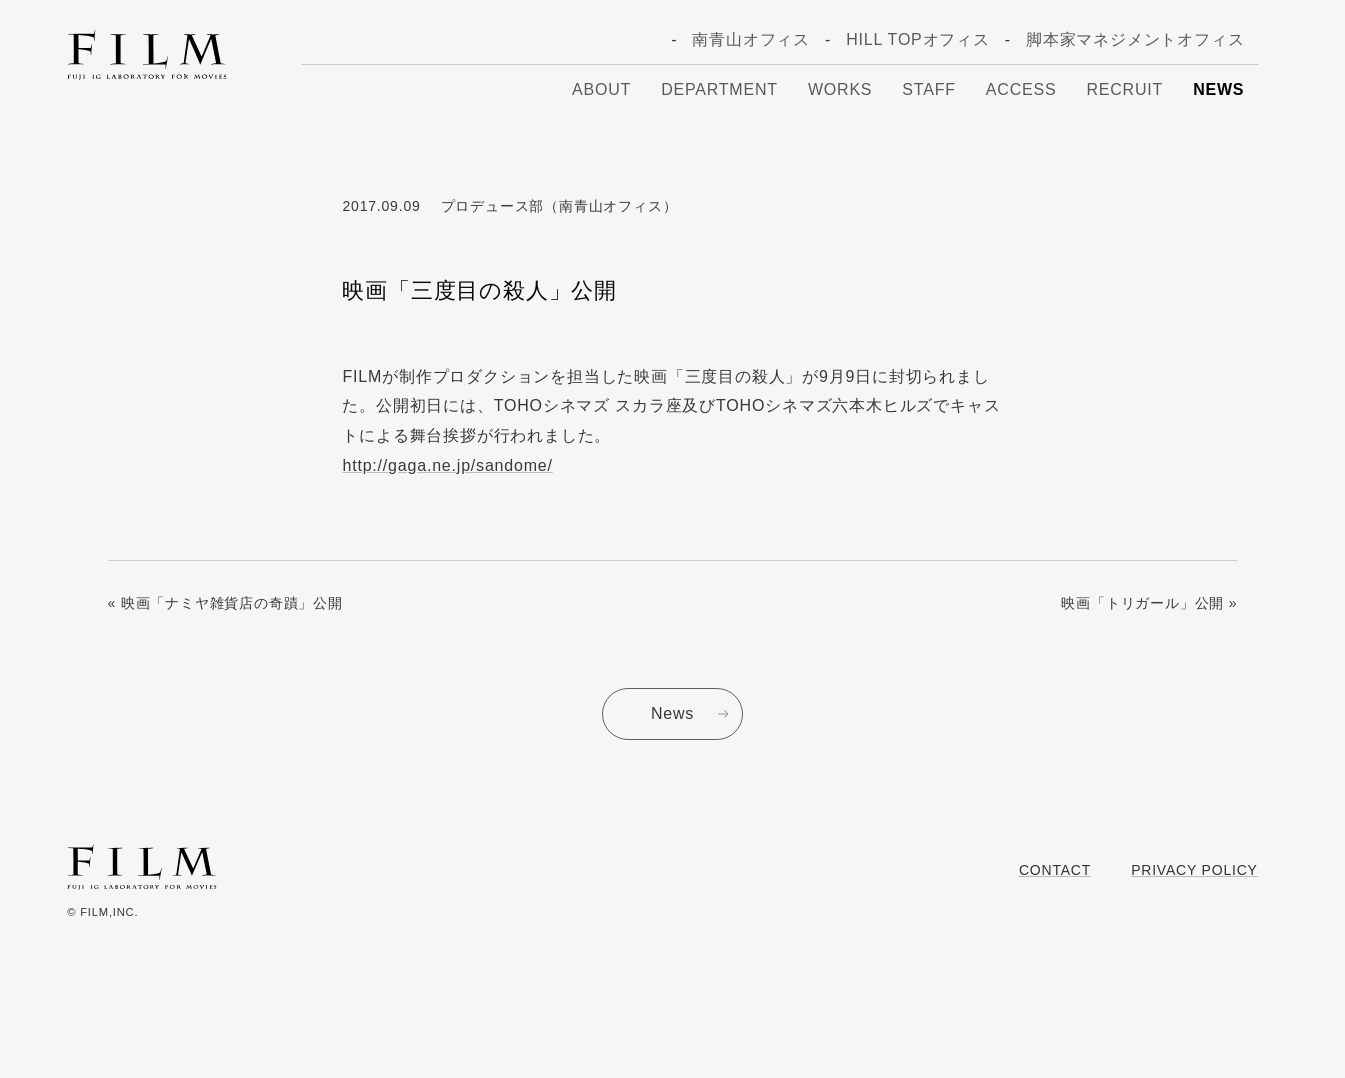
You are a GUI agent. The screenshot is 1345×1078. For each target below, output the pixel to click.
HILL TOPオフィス (918, 39)
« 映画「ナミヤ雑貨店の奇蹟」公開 (225, 603)
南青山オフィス (751, 39)
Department (719, 89)
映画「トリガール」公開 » (1149, 603)
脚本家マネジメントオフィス (1135, 39)
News (1218, 89)
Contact (1055, 870)
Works (840, 89)
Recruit (1124, 89)
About (601, 89)
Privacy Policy (1194, 870)
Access (1021, 89)
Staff (928, 89)
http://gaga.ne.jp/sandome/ (447, 465)
